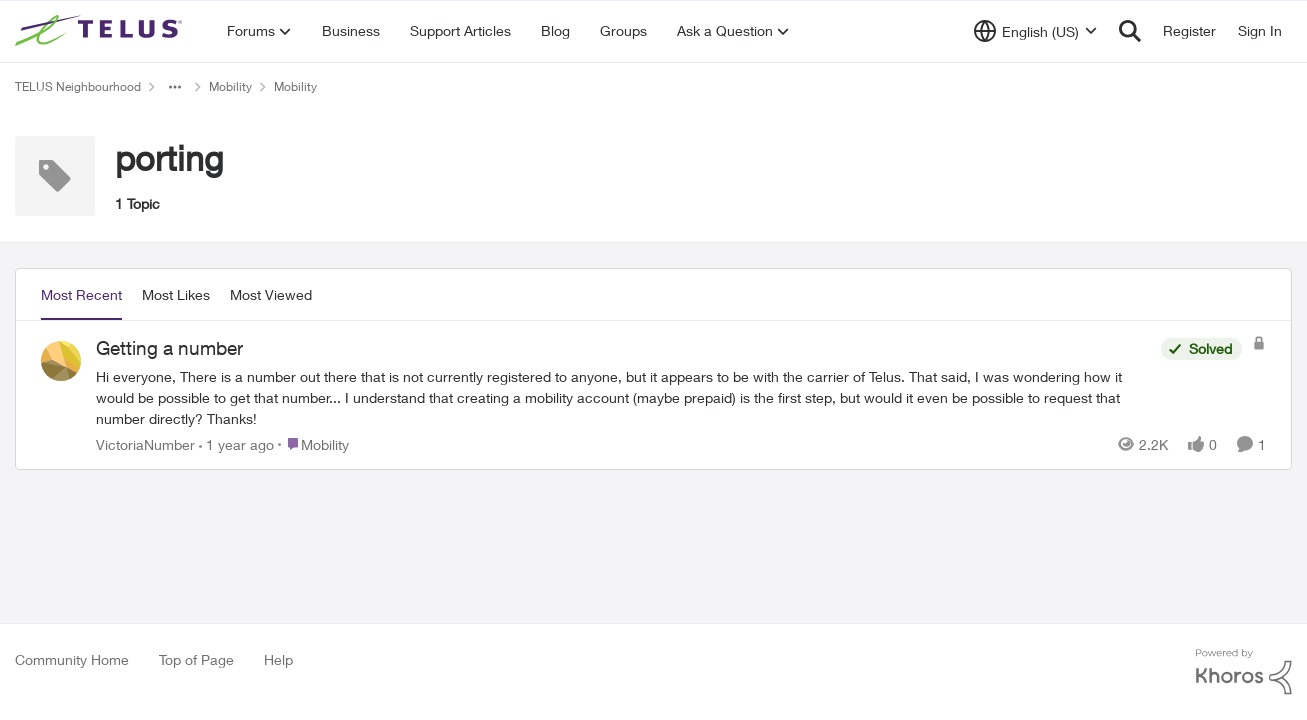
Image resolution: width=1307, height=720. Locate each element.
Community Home (72, 659)
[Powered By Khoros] (1244, 672)
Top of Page (196, 659)
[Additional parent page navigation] (175, 87)
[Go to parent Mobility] (313, 443)
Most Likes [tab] (176, 294)
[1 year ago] (236, 443)
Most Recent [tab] (81, 294)
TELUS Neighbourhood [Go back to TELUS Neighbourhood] (78, 86)
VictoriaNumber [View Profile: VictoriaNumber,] (145, 443)
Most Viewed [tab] (271, 294)
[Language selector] (1035, 31)
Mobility (230, 86)
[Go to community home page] (101, 31)
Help (278, 659)
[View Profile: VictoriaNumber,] (61, 361)
